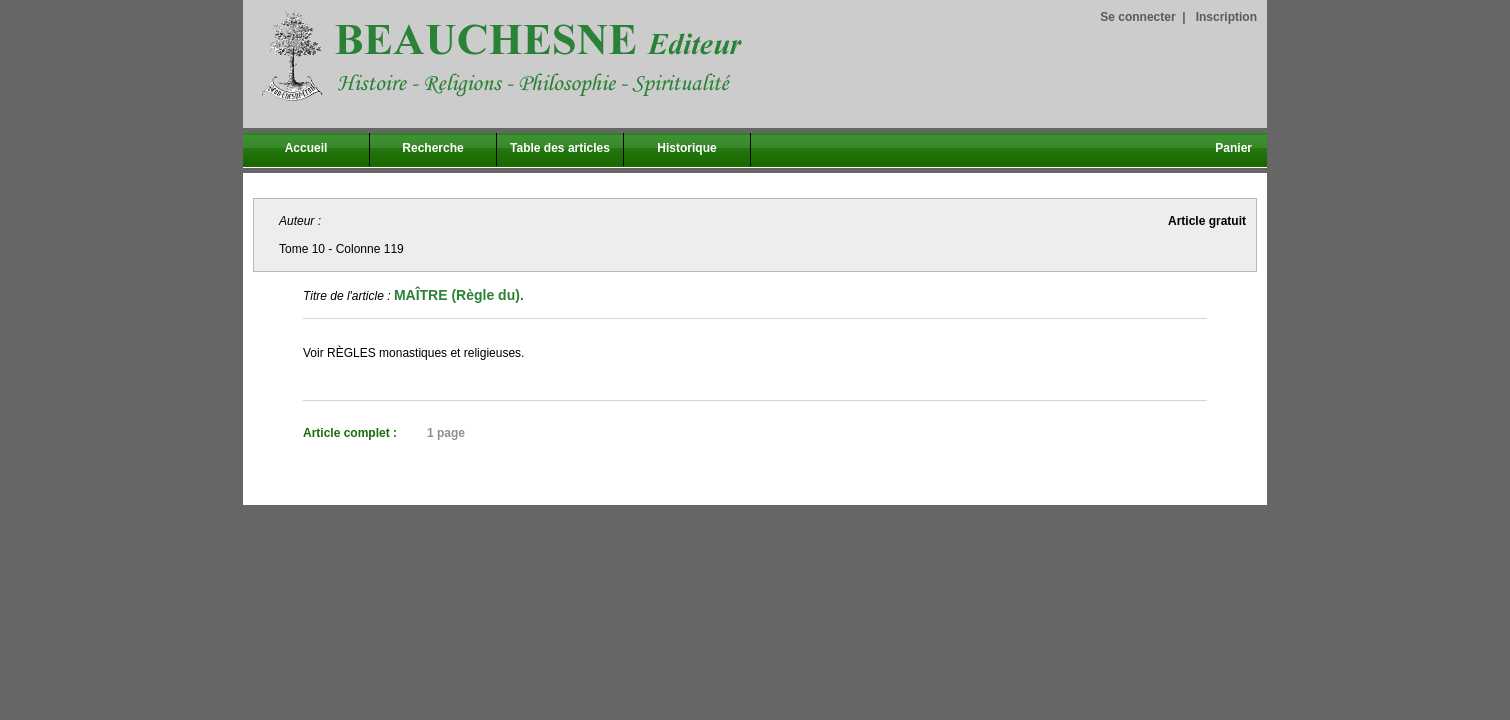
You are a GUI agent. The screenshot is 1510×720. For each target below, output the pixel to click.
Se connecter (1137, 17)
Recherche (432, 148)
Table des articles (560, 148)
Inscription (1226, 17)
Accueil (306, 148)
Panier (1233, 148)
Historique (686, 148)
